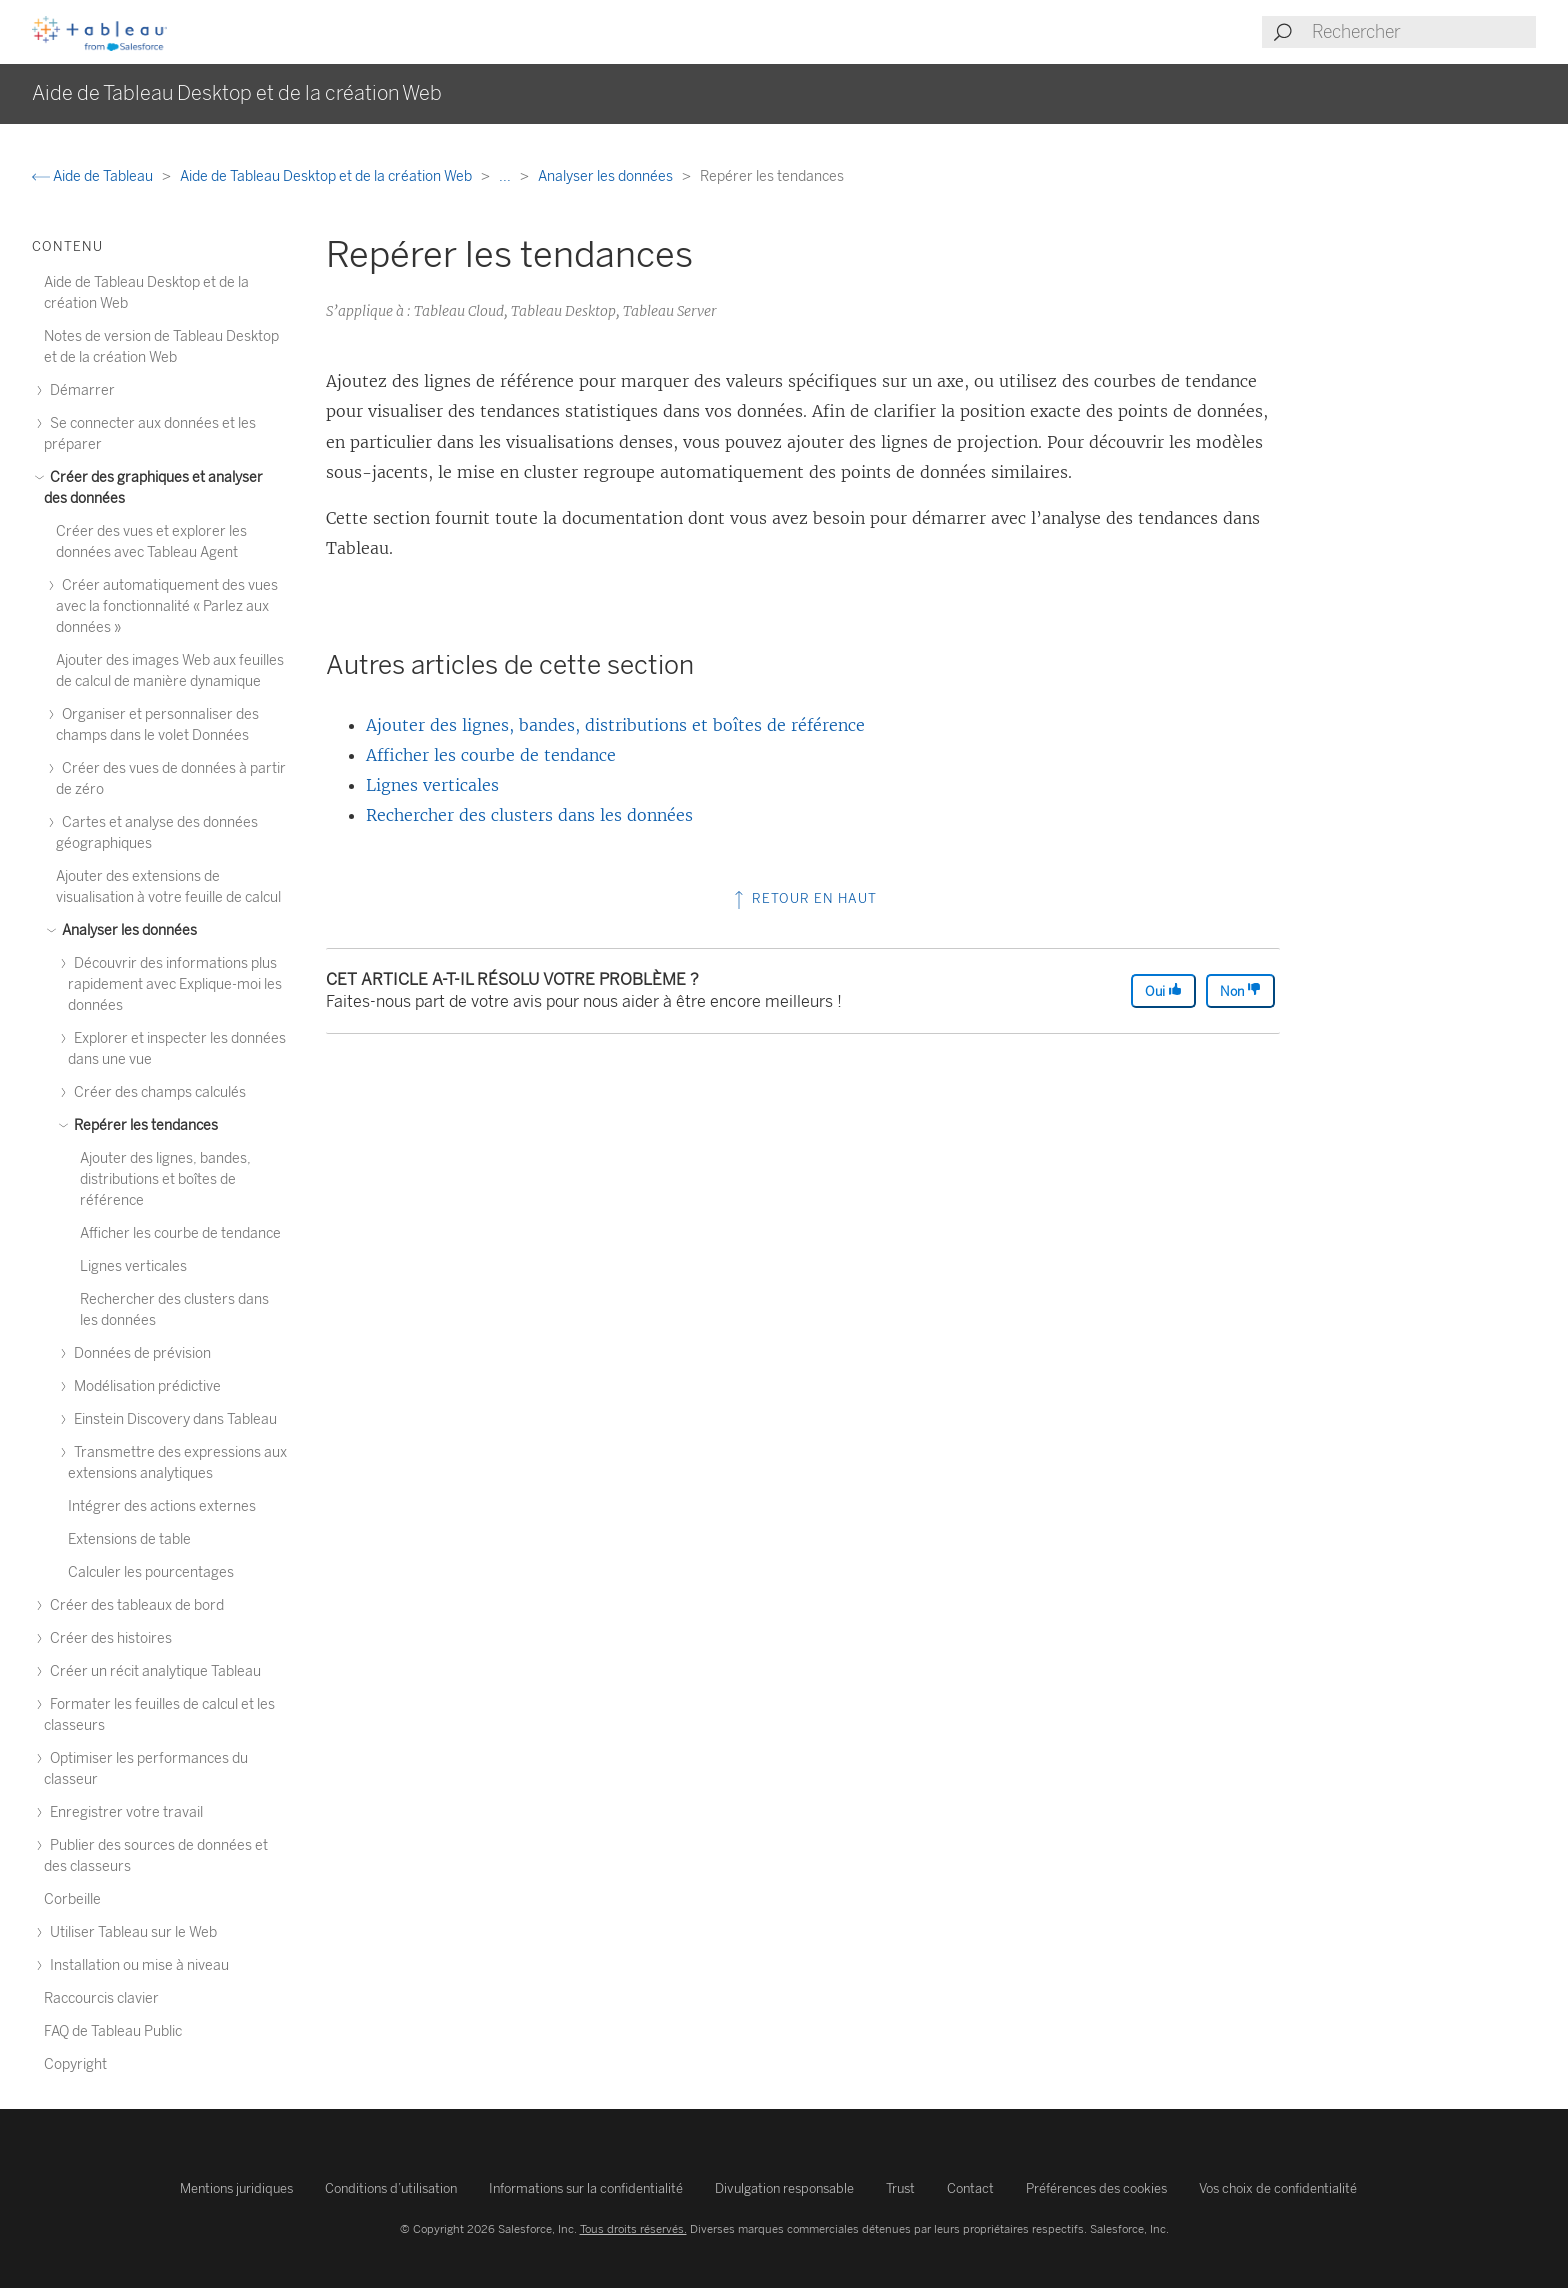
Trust (900, 2188)
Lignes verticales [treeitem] (133, 1266)
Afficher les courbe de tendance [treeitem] (180, 1233)
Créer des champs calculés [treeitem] (157, 1092)
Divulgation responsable (784, 2188)
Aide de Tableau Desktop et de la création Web (327, 176)
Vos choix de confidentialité (1278, 2188)
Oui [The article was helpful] (1163, 990)
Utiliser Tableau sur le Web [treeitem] (130, 1932)
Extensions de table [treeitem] (129, 1539)
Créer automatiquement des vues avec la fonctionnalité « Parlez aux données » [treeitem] (167, 606)
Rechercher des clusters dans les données (529, 815)
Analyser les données (607, 176)
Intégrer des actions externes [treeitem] (162, 1506)
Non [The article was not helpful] (1240, 990)
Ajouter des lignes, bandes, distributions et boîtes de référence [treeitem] (165, 1179)
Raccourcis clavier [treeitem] (101, 1998)
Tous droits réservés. (633, 2229)
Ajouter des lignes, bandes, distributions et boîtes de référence (615, 725)
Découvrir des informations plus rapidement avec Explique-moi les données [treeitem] (175, 984)
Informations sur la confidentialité (586, 2188)
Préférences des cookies (1096, 2188)
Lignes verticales (432, 785)
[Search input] (1423, 32)
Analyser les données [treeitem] (126, 930)
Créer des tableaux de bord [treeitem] (134, 1605)
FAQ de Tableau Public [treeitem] (113, 2031)
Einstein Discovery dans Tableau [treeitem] (172, 1419)
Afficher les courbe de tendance (491, 755)
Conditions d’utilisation (391, 2188)
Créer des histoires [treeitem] (108, 1638)
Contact (970, 2188)
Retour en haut (803, 898)
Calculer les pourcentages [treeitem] (151, 1572)
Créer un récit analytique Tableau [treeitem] (152, 1671)
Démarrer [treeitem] (79, 390)
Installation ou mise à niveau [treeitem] (136, 1965)
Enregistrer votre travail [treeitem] (123, 1812)
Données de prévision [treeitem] (139, 1353)
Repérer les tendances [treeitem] (143, 1125)
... (506, 176)
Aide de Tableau (94, 176)
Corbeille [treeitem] (72, 1899)
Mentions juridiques (236, 2188)
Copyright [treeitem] (75, 2064)
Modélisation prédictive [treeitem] (144, 1386)
